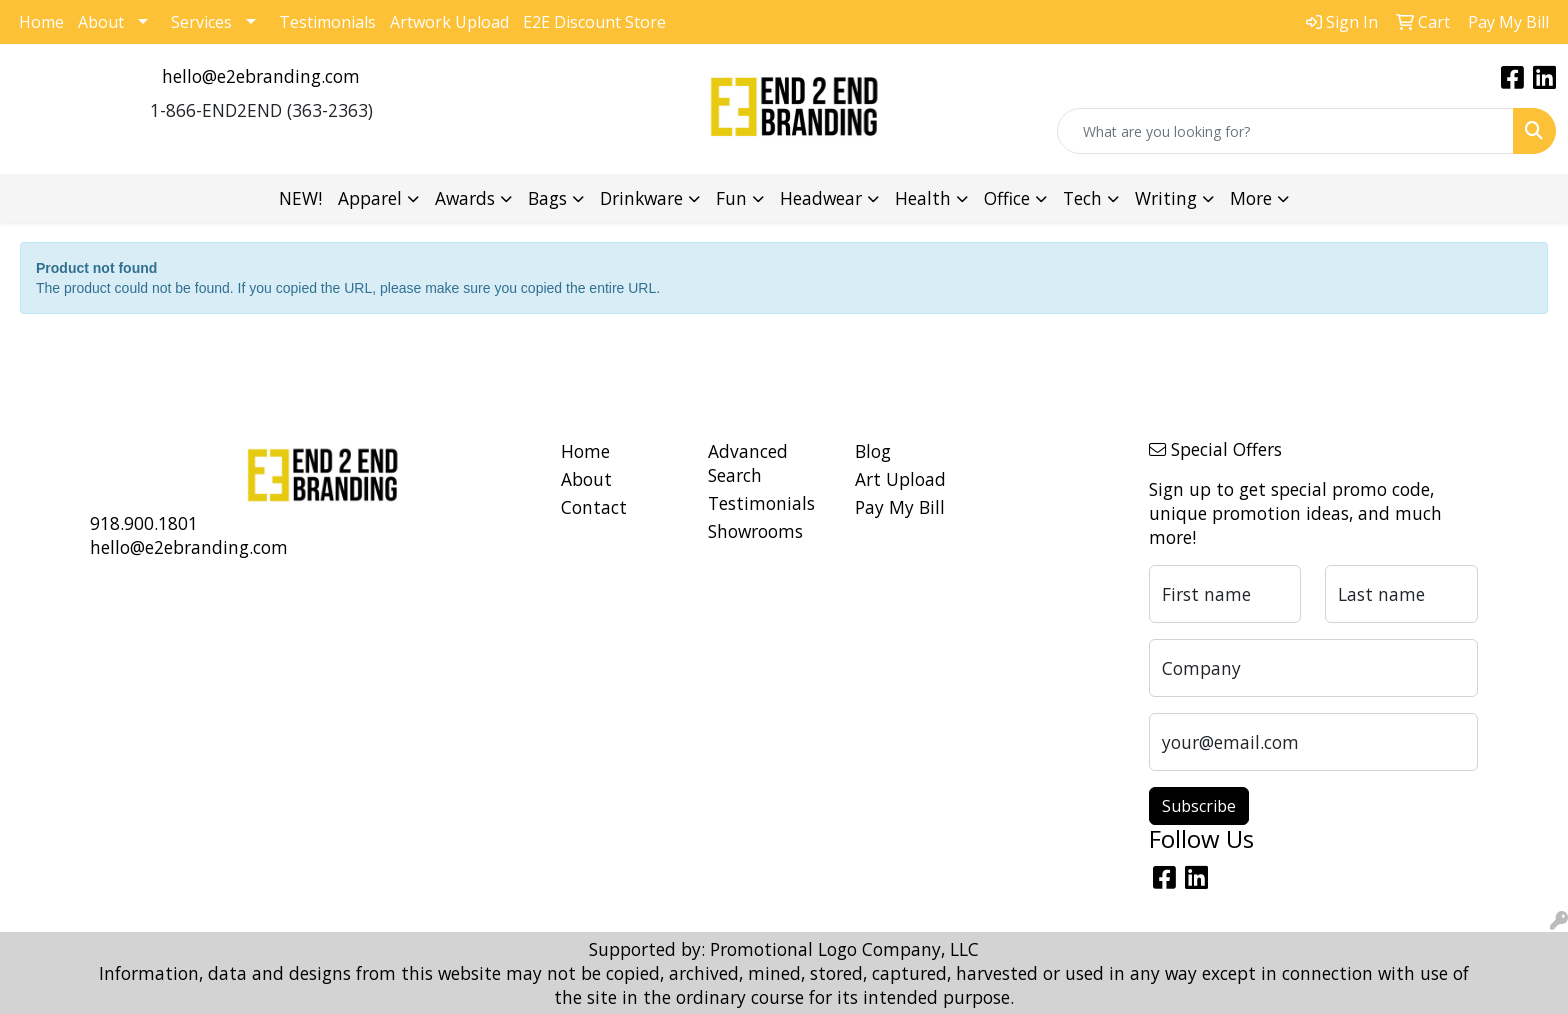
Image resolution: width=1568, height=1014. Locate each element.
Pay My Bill (900, 507)
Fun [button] (731, 198)
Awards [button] (465, 198)
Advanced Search (748, 463)
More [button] (1251, 198)
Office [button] (1007, 198)
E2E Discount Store (594, 22)
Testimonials (327, 22)
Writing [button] (1166, 198)
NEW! (300, 198)
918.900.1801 (144, 523)
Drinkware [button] (641, 198)
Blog (873, 451)
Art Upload (900, 479)
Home (41, 22)
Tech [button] (1082, 198)
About (101, 22)
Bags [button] (547, 198)
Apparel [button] (370, 198)
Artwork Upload (449, 22)
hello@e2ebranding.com (261, 76)
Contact (594, 507)
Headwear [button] (821, 198)
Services (201, 22)
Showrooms (755, 531)
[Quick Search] (1285, 131)
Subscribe (1199, 806)
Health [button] (923, 198)
